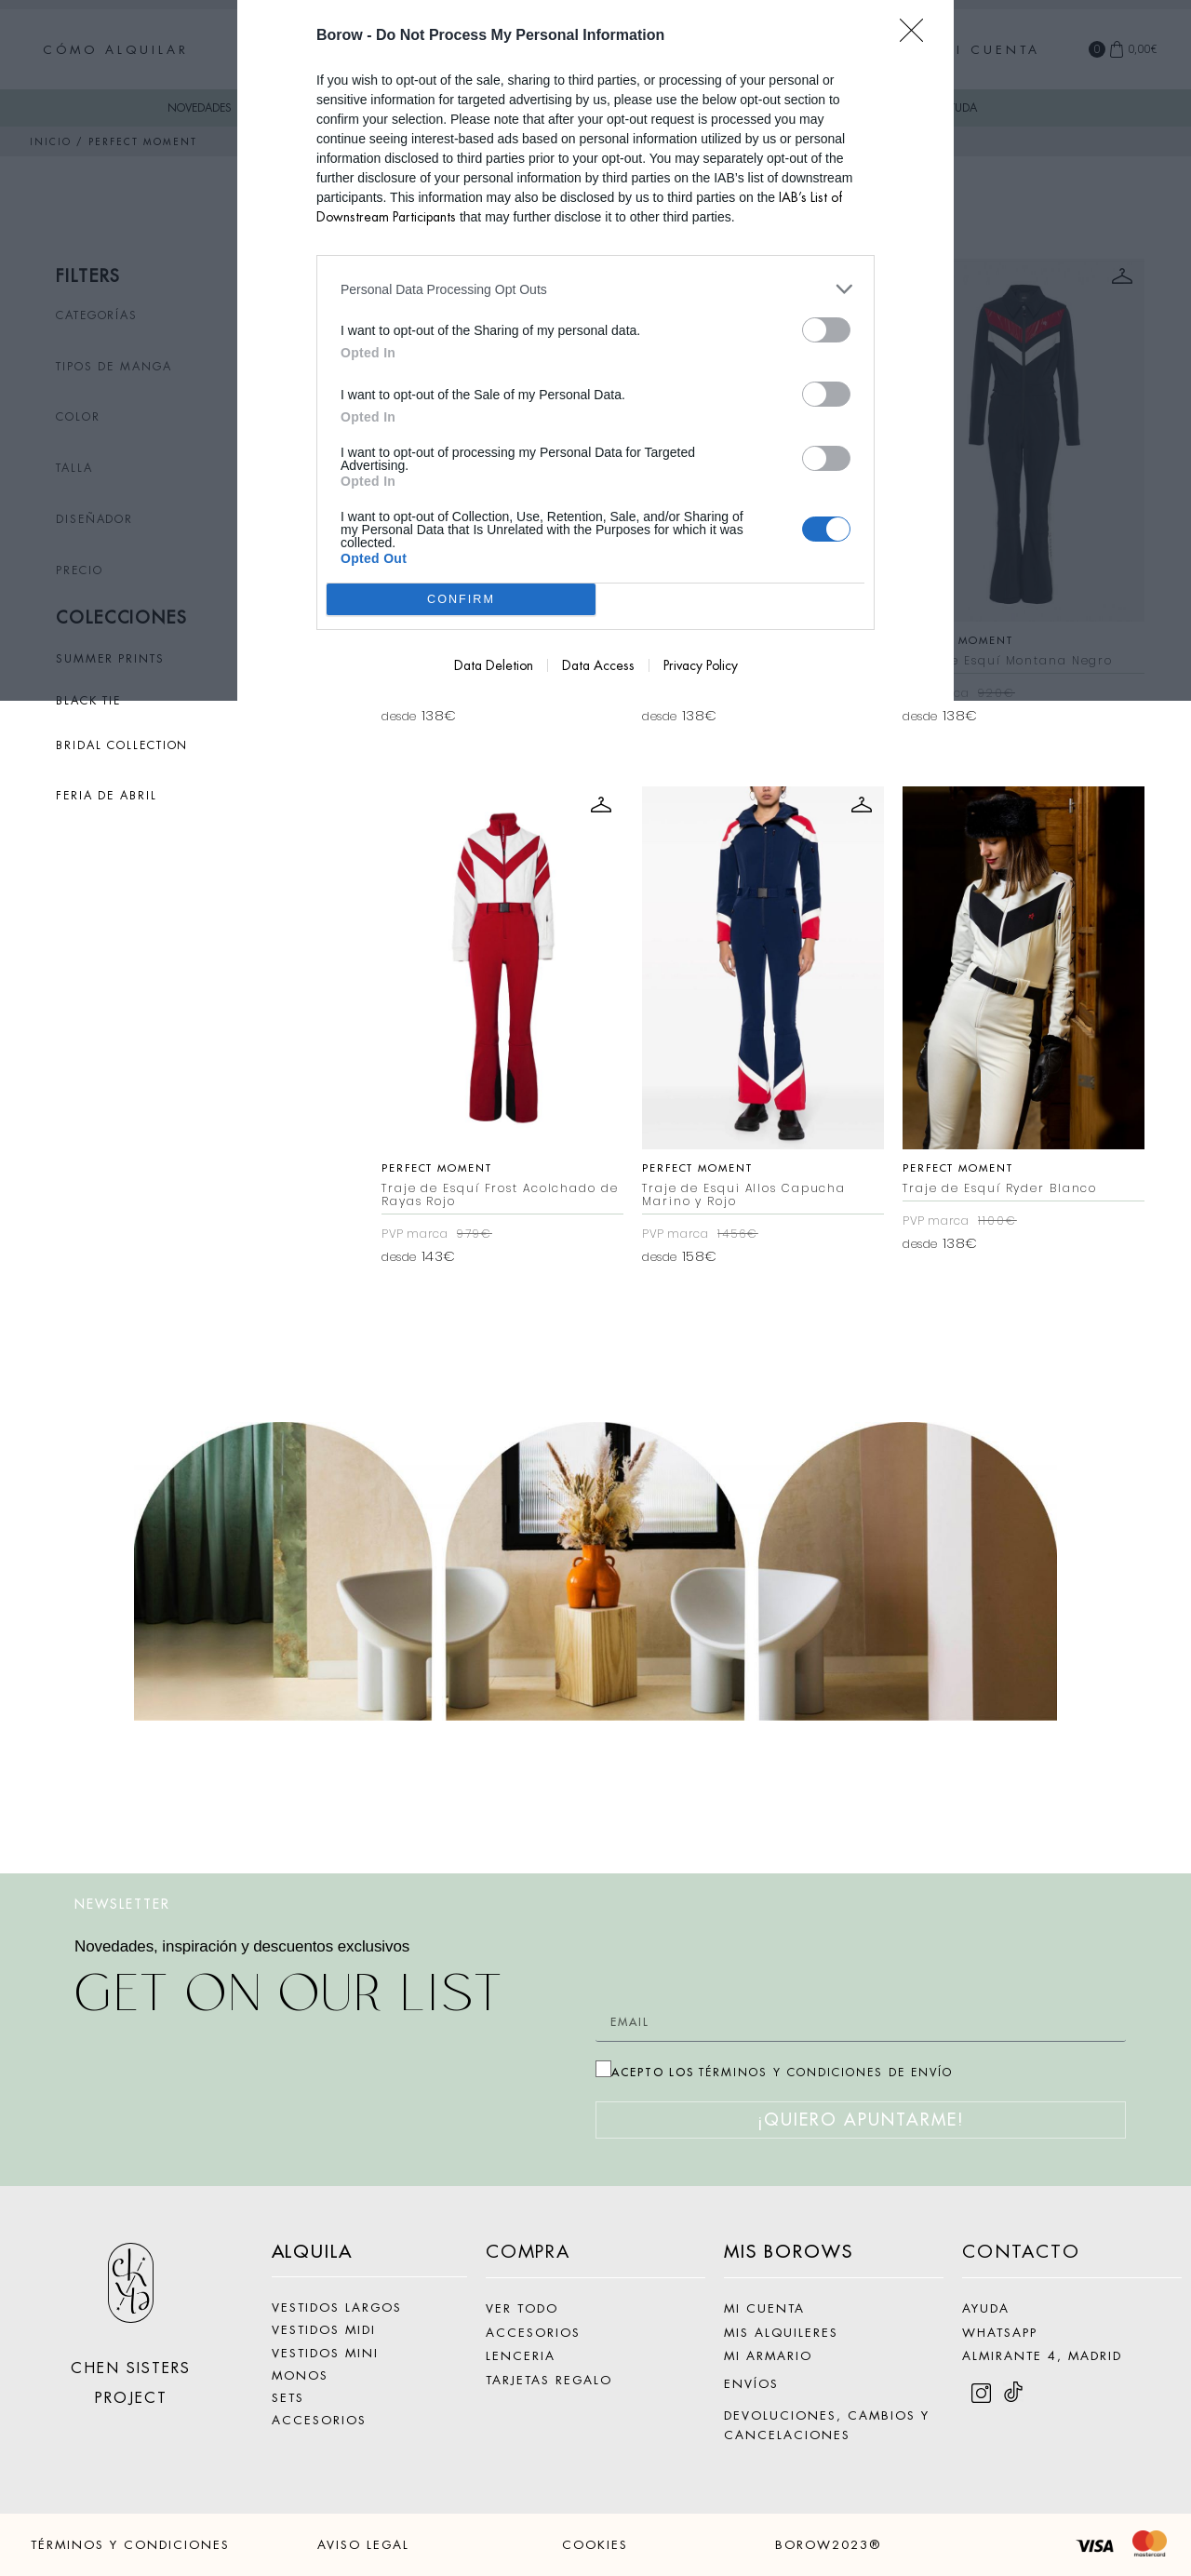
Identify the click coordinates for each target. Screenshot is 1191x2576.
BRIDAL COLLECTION (122, 745)
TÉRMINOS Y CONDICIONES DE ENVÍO (826, 2072)
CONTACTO (1021, 2252)
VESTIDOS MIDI (324, 2330)
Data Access (598, 665)
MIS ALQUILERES (781, 2333)
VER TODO (522, 2308)
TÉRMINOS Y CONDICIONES (130, 2545)
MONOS (300, 2375)
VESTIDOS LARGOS (337, 2307)
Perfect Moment (436, 1167)
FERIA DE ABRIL (106, 795)
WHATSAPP (999, 2333)
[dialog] (595, 350)
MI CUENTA (764, 2308)
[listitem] (595, 289)
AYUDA (986, 2308)
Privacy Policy (700, 665)
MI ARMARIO (768, 2356)
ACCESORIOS (319, 2420)
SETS (288, 2398)
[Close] (917, 36)
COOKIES (595, 2545)
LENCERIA (520, 2356)
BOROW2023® (828, 2545)
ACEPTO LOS (782, 2072)
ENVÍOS (751, 2384)
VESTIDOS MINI (325, 2353)
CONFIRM (461, 600)
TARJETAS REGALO (549, 2380)
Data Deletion (493, 665)
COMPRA (528, 2252)
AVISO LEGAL (363, 2545)
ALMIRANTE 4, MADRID (1042, 2356)
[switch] (826, 329)
